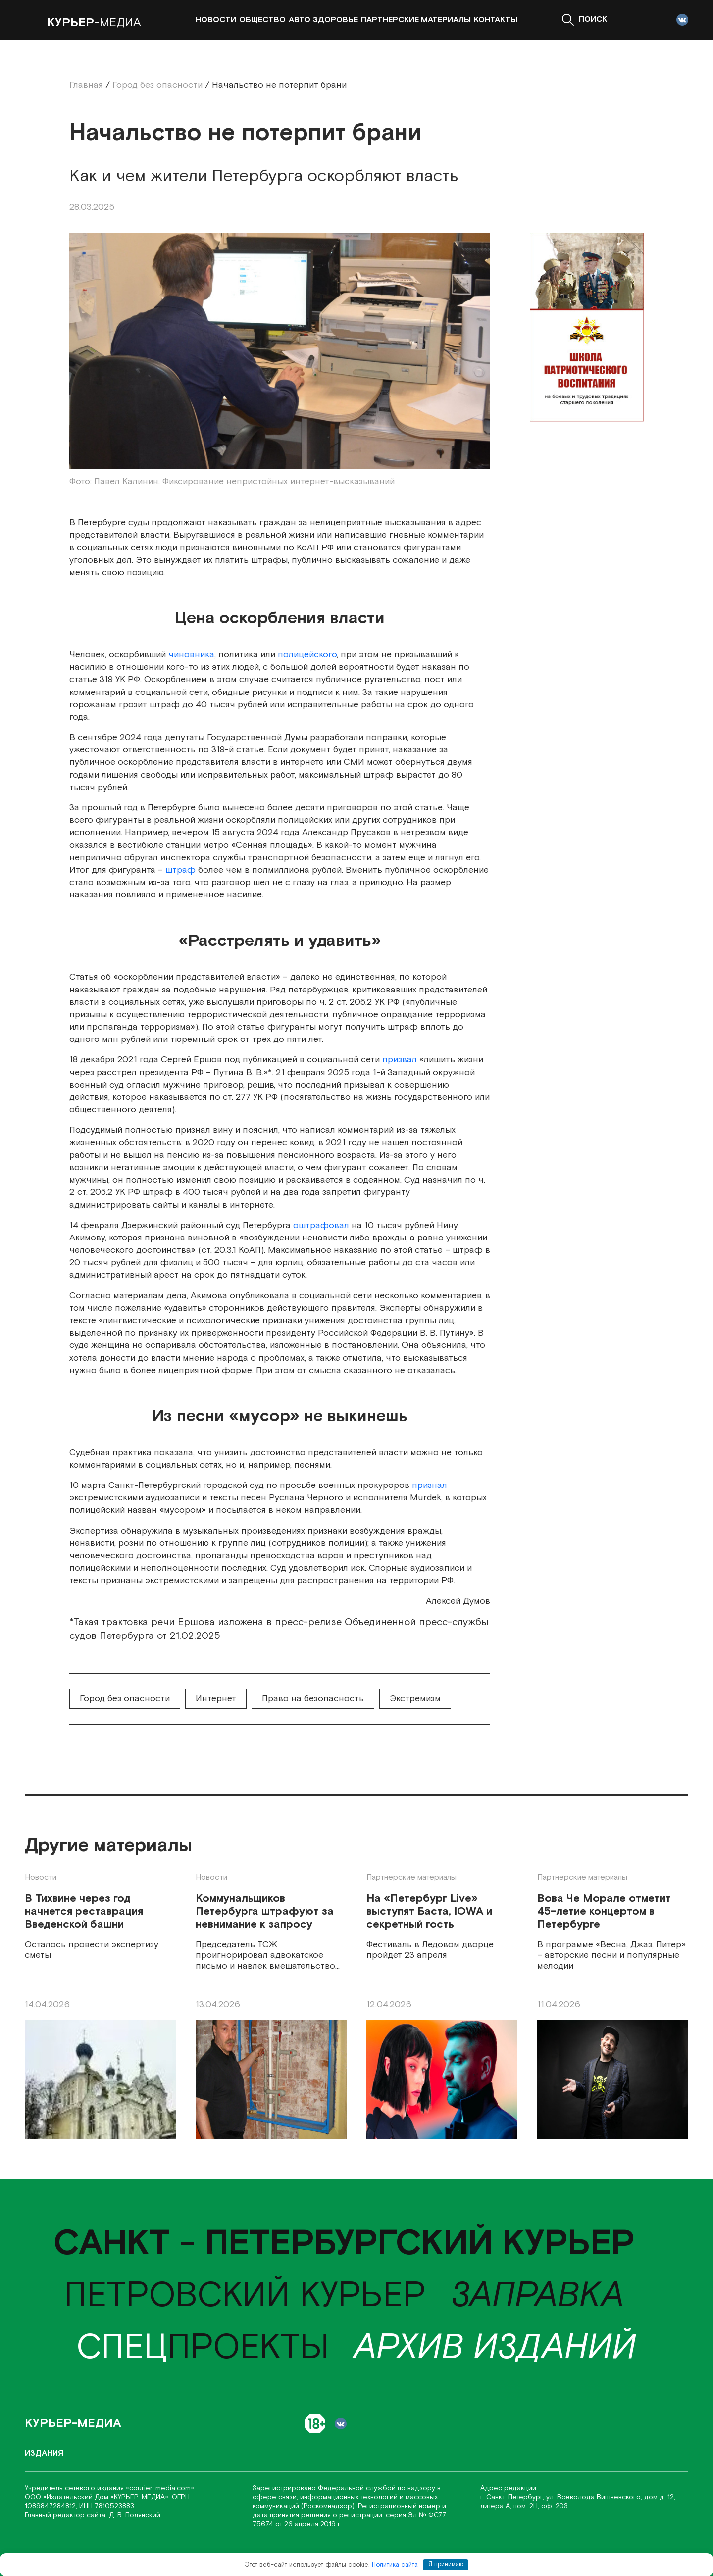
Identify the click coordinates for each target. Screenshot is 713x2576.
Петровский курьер (245, 2296)
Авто (299, 20)
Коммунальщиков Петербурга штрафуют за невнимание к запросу (265, 1912)
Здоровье (335, 20)
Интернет (216, 1698)
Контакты (495, 20)
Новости (216, 20)
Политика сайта (395, 2564)
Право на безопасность (313, 1698)
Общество (262, 20)
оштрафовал (321, 1225)
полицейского (307, 654)
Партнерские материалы (416, 20)
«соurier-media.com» (161, 2488)
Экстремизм (415, 1698)
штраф (180, 870)
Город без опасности (125, 1698)
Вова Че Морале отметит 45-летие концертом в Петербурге (604, 1912)
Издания (44, 2453)
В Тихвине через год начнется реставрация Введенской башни (84, 1912)
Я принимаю (445, 2564)
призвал (399, 1059)
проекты (202, 2348)
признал (429, 1485)
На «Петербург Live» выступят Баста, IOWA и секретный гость (429, 1912)
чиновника (191, 654)
